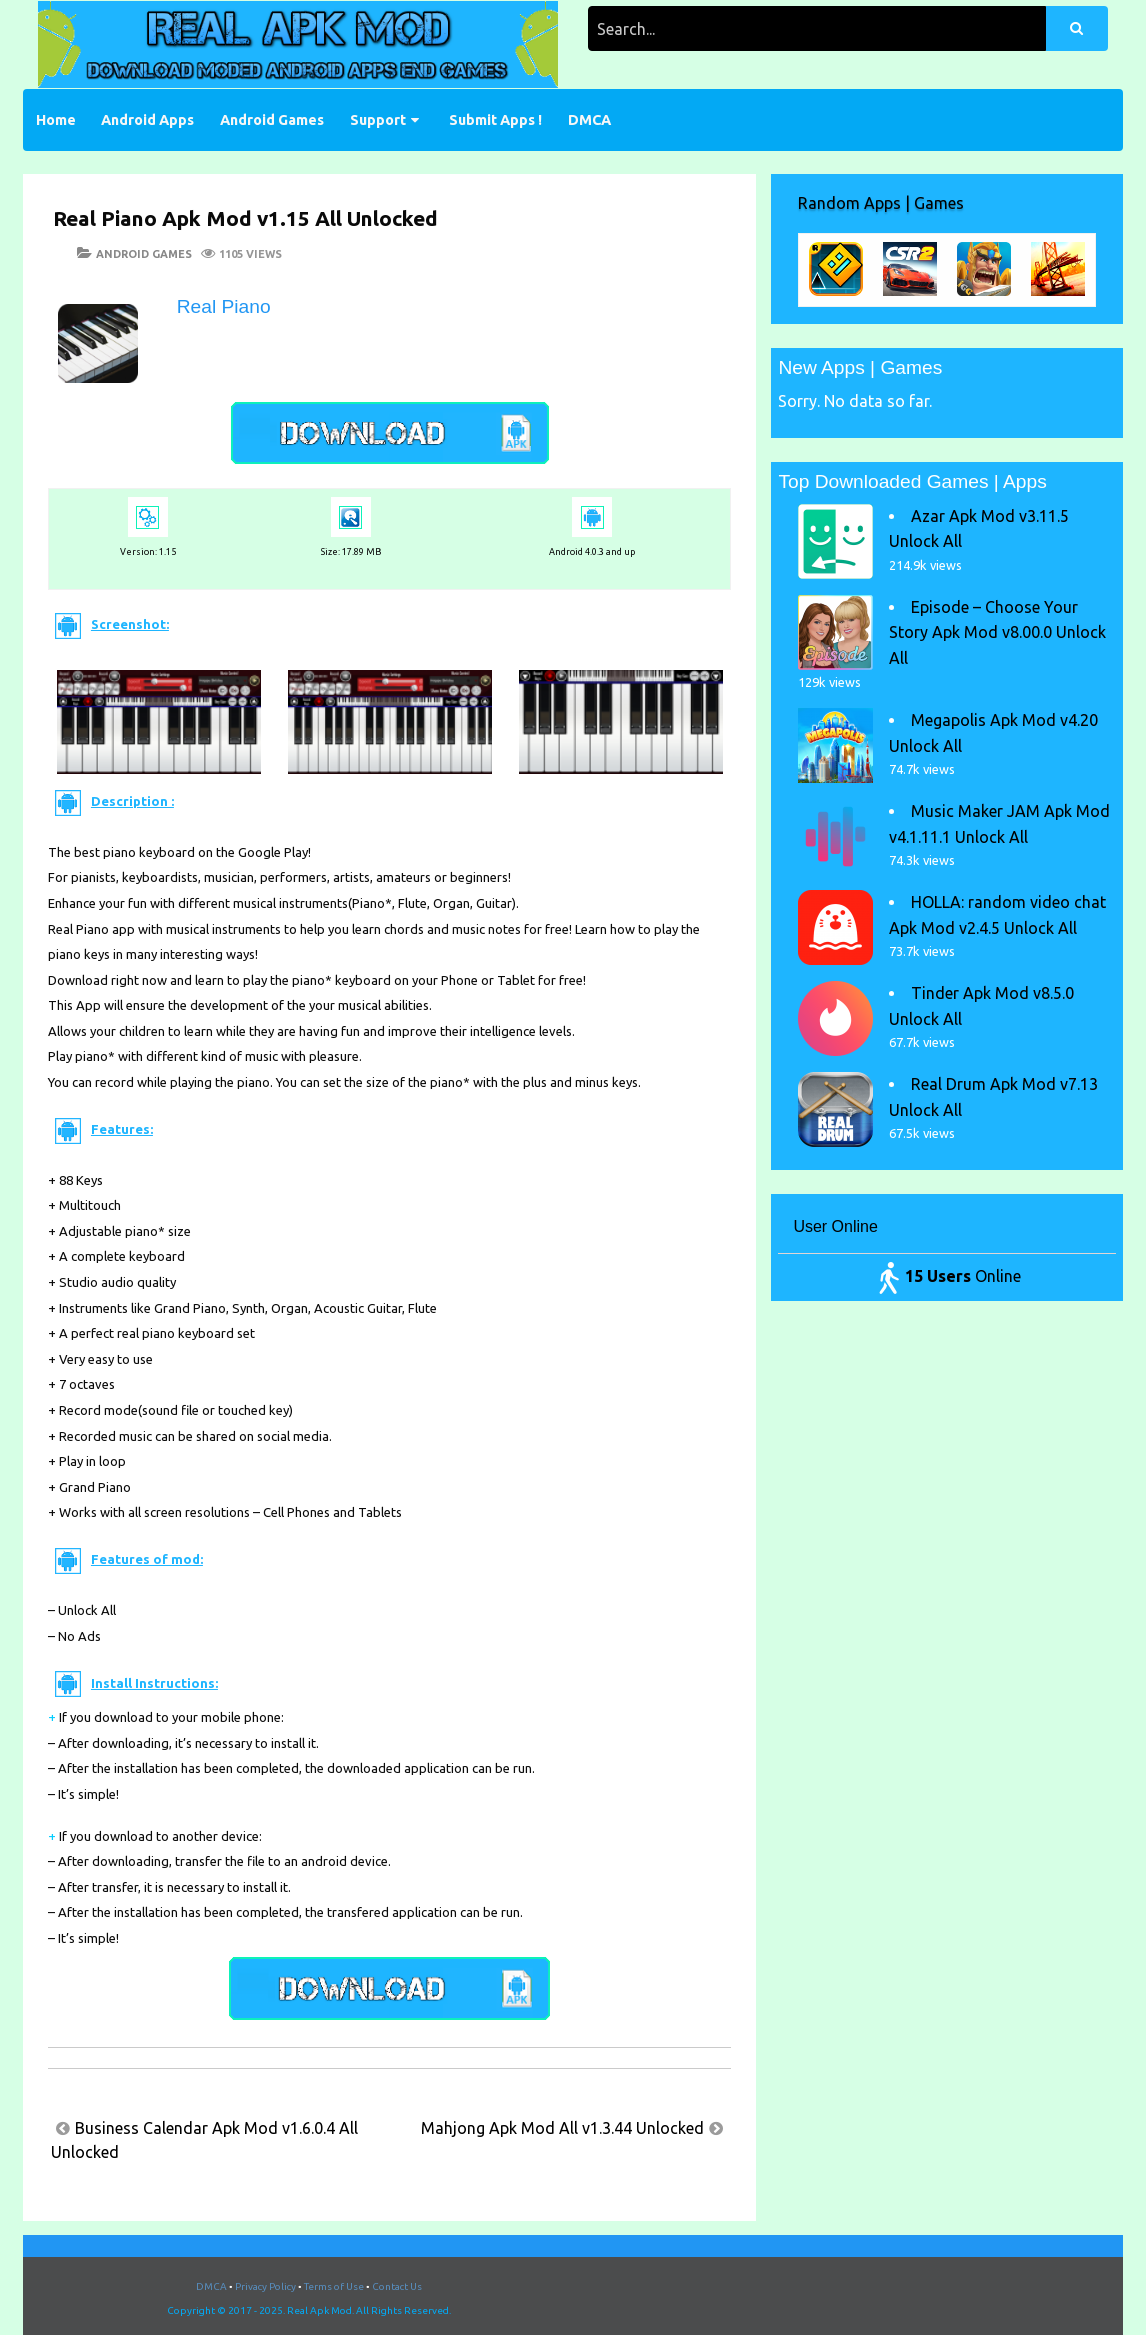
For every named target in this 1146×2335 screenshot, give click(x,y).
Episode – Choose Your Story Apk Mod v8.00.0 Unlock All (997, 632)
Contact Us (397, 2286)
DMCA (589, 120)
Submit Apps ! (495, 120)
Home (56, 120)
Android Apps (147, 120)
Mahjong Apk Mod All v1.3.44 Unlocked (562, 2128)
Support (378, 120)
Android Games (272, 120)
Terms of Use (334, 2286)
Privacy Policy (265, 2286)
